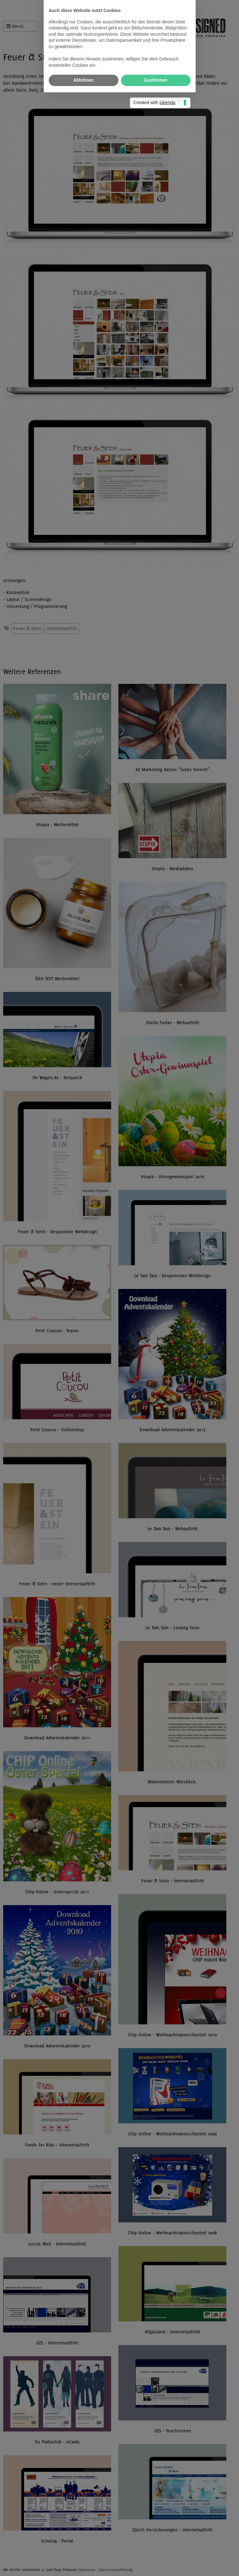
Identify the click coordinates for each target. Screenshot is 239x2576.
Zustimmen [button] (155, 1321)
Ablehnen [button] (83, 1321)
